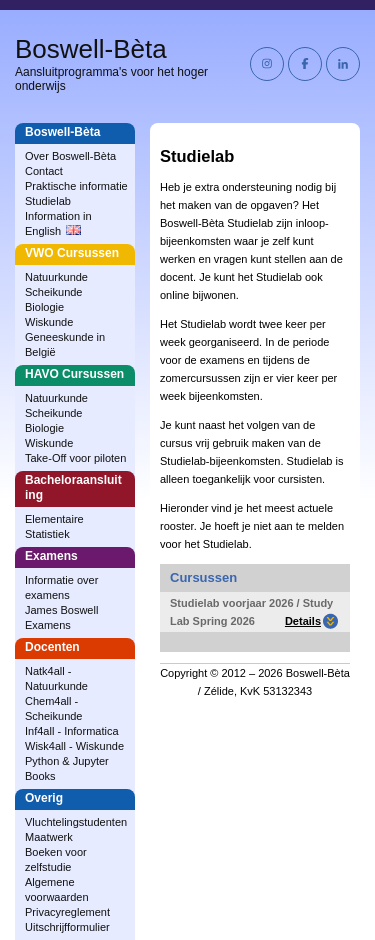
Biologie (44, 307)
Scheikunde (54, 292)
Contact (44, 171)
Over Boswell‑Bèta (70, 156)
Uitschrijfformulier (67, 927)
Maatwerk (49, 837)
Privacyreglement (67, 912)
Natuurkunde (56, 277)
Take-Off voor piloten (75, 458)
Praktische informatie (76, 186)
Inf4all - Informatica (72, 731)
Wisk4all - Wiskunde (74, 746)
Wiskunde (49, 322)
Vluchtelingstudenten (76, 822)
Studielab (48, 201)
